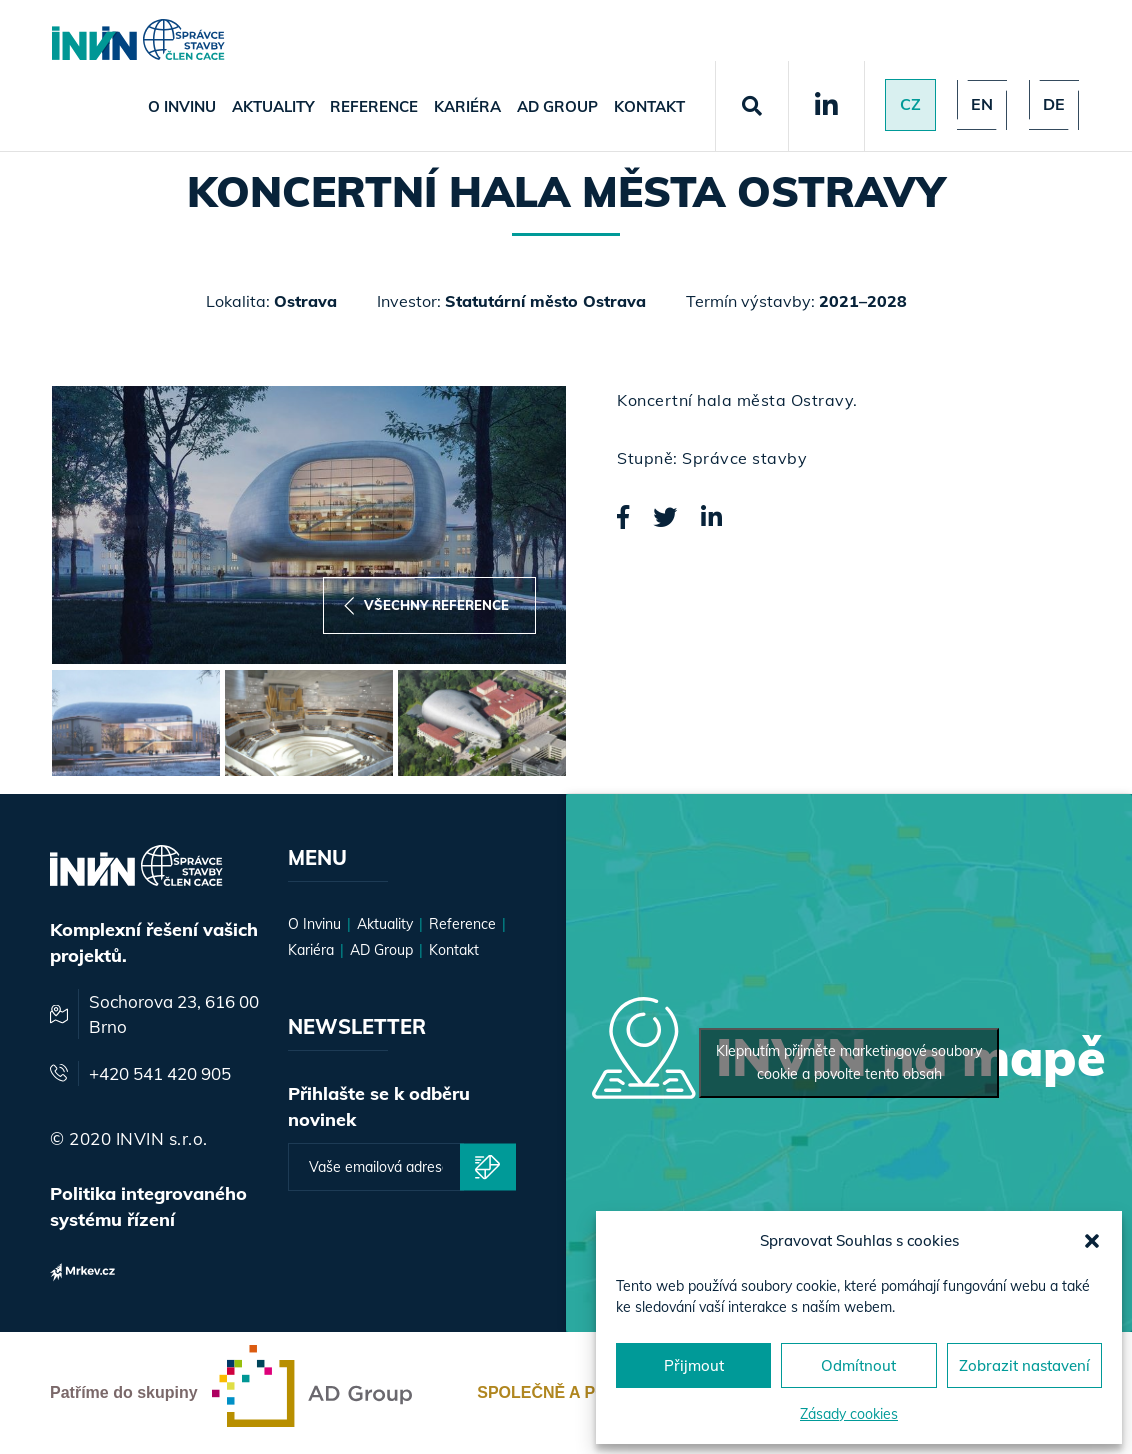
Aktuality (273, 106)
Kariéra (467, 106)
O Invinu (182, 106)
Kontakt (649, 106)
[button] (1092, 1241)
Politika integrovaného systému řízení (148, 1206)
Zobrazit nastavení (1024, 1365)
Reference (374, 106)
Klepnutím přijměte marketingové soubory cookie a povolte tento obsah (849, 1062)
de (1054, 105)
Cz (910, 105)
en (982, 105)
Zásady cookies (849, 1414)
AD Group (557, 106)
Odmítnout (858, 1365)
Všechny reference (426, 605)
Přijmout (694, 1365)
